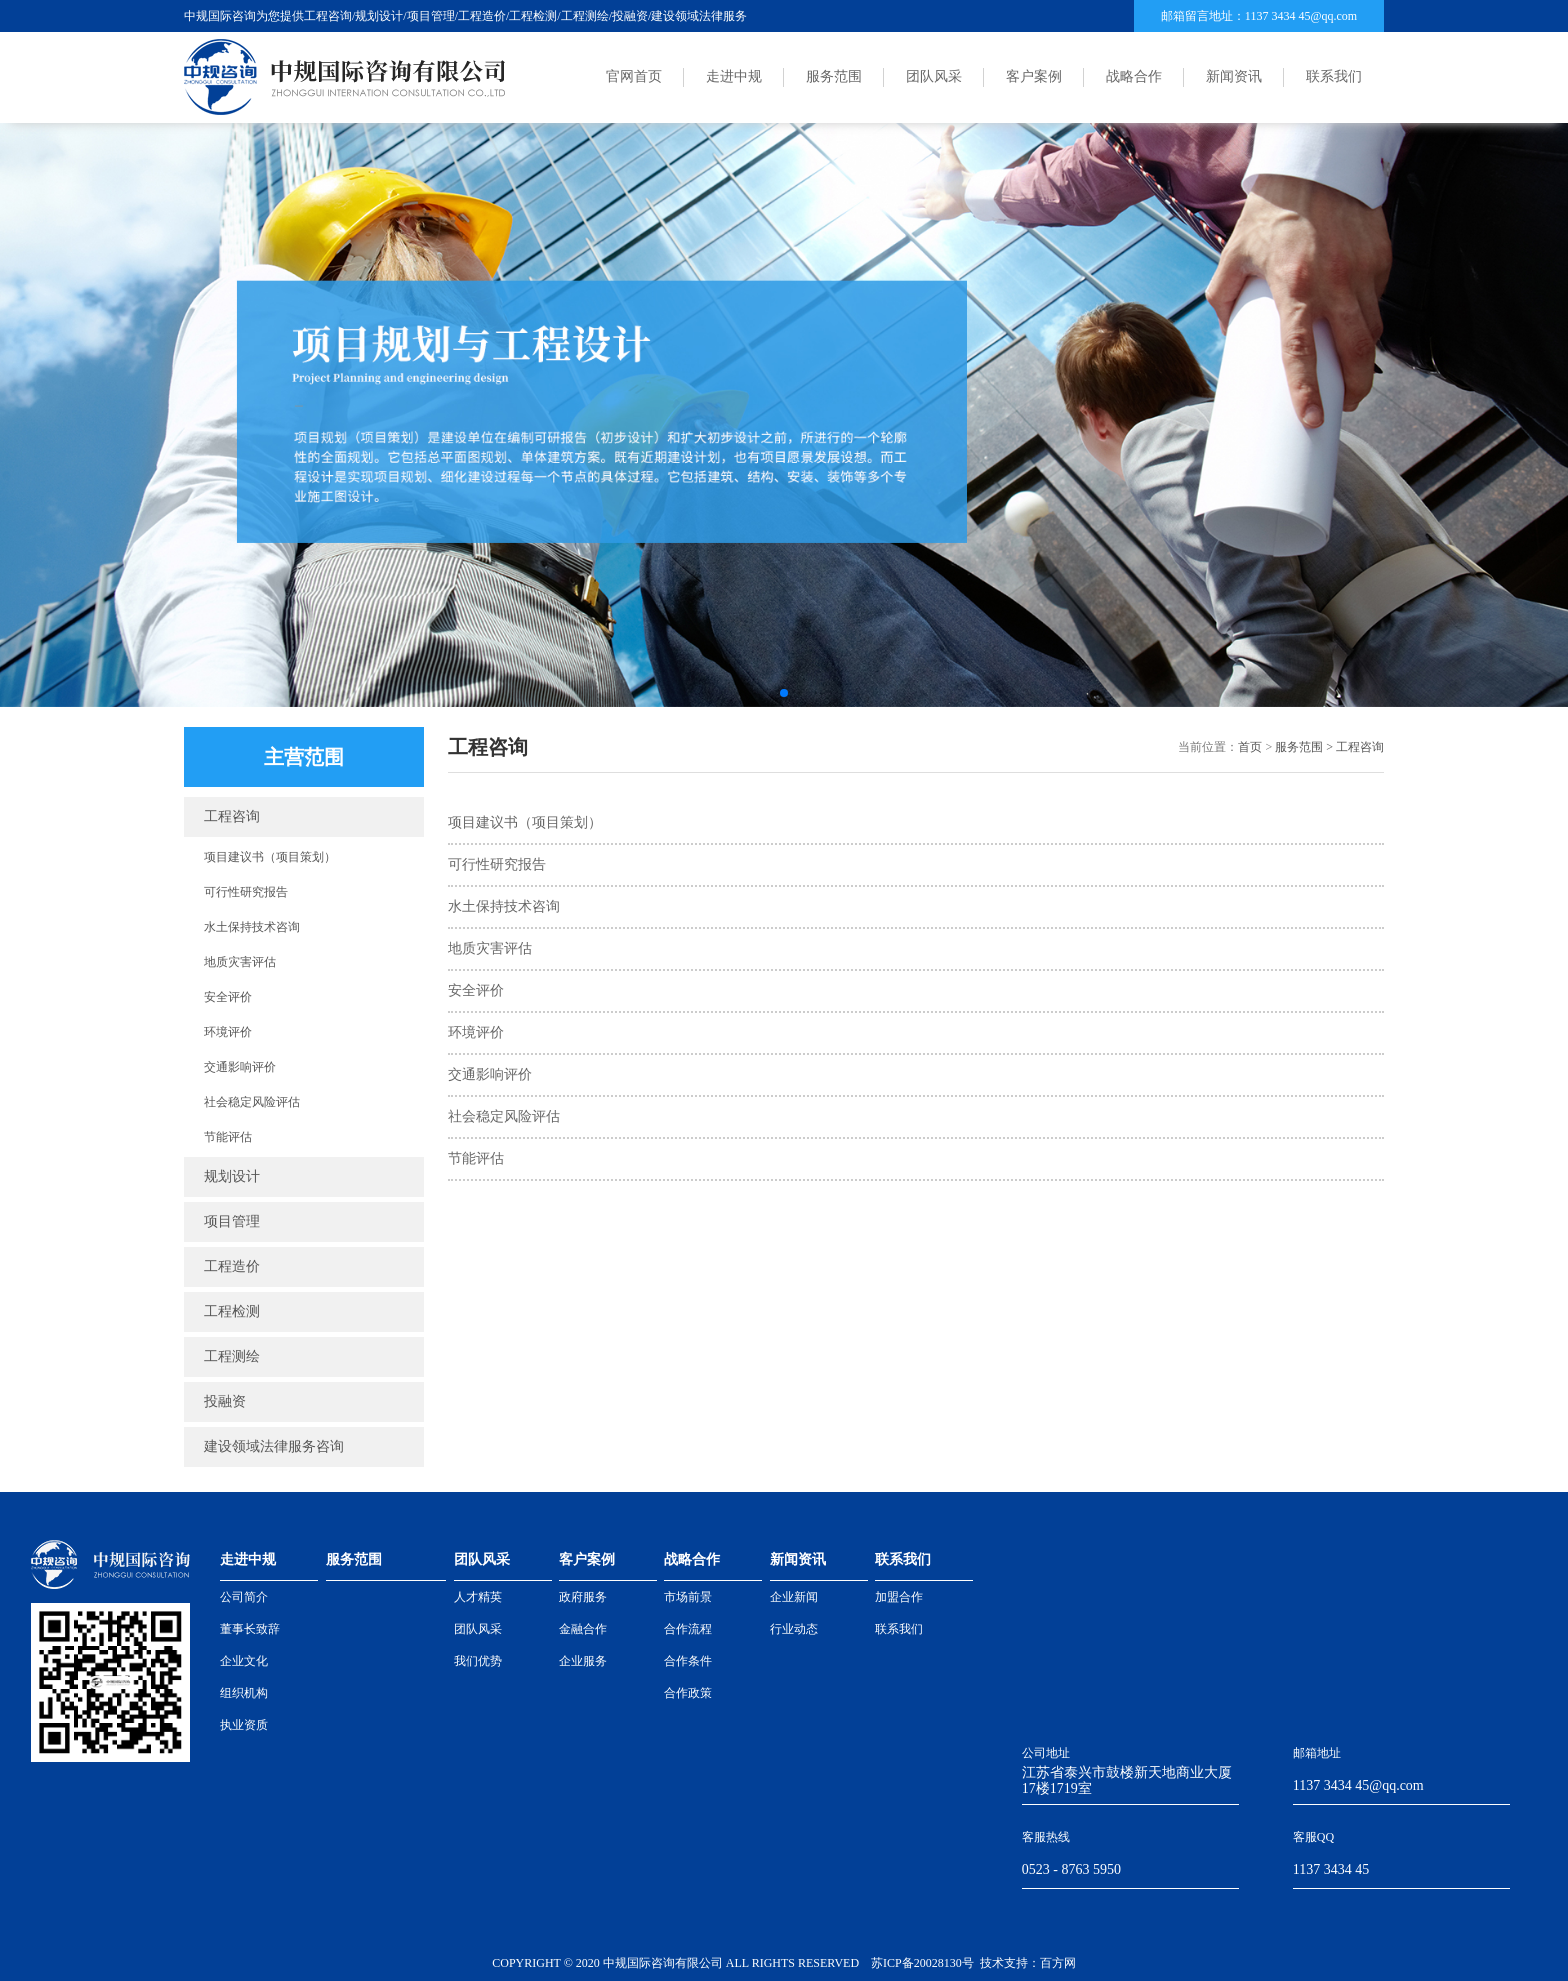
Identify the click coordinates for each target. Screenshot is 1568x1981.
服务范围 (834, 76)
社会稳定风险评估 (252, 1102)
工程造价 (232, 1266)
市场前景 (688, 1597)
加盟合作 (899, 1597)
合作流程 (688, 1629)
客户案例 (1034, 76)
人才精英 (478, 1597)
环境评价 (228, 1032)
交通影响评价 (240, 1067)
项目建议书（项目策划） (270, 857)
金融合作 (583, 1629)
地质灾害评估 (240, 962)
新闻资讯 (1234, 76)
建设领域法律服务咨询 (274, 1446)
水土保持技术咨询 (252, 927)
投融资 (225, 1401)
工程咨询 (232, 816)
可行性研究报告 (246, 892)
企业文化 (244, 1661)
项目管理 (232, 1221)
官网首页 (634, 76)
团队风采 (934, 76)
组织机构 (244, 1693)
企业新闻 (794, 1597)
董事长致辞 (250, 1629)
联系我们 (1334, 76)
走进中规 (734, 76)
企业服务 (583, 1661)
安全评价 (228, 997)
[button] (784, 693)
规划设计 (232, 1176)
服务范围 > (1305, 747)
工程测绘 (232, 1356)
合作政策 (688, 1693)
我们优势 (478, 1661)
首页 (1250, 747)
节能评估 (228, 1137)
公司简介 (244, 1597)
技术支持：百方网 (1028, 1963)
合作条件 (688, 1661)
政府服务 (583, 1597)
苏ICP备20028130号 (922, 1963)
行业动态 (794, 1629)
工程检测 (232, 1311)
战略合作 (1134, 76)
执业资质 (244, 1725)
